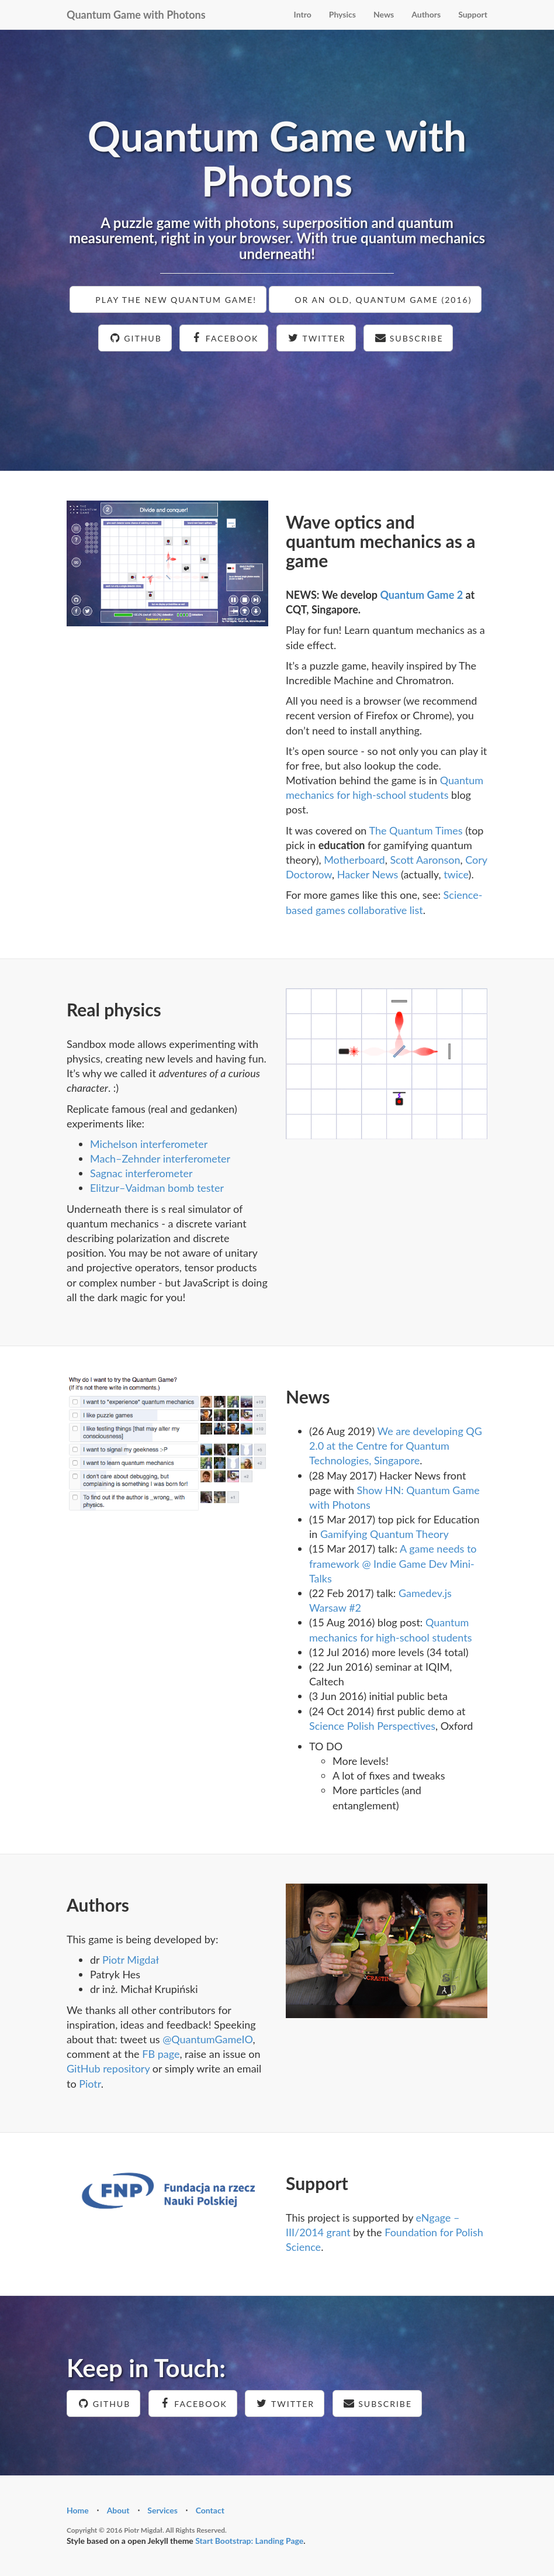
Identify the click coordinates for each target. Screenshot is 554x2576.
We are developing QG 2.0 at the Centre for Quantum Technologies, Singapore (395, 1446)
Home (78, 2510)
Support (472, 14)
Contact (210, 2510)
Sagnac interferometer (141, 1173)
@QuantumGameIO (207, 2039)
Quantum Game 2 (421, 594)
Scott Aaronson (425, 859)
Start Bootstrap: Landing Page (249, 2541)
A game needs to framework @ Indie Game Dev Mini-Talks (393, 1563)
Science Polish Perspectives (372, 1725)
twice (456, 874)
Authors (426, 14)
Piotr (90, 2083)
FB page (160, 2053)
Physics (342, 14)
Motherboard (354, 859)
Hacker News (368, 874)
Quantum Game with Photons (136, 14)
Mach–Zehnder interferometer (160, 1158)
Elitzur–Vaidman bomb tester (157, 1187)
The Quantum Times (415, 830)
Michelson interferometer (148, 1143)
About (118, 2510)
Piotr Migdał (130, 1959)
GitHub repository (108, 2068)
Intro (302, 14)
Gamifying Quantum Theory (384, 1533)
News (383, 14)
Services (162, 2510)
